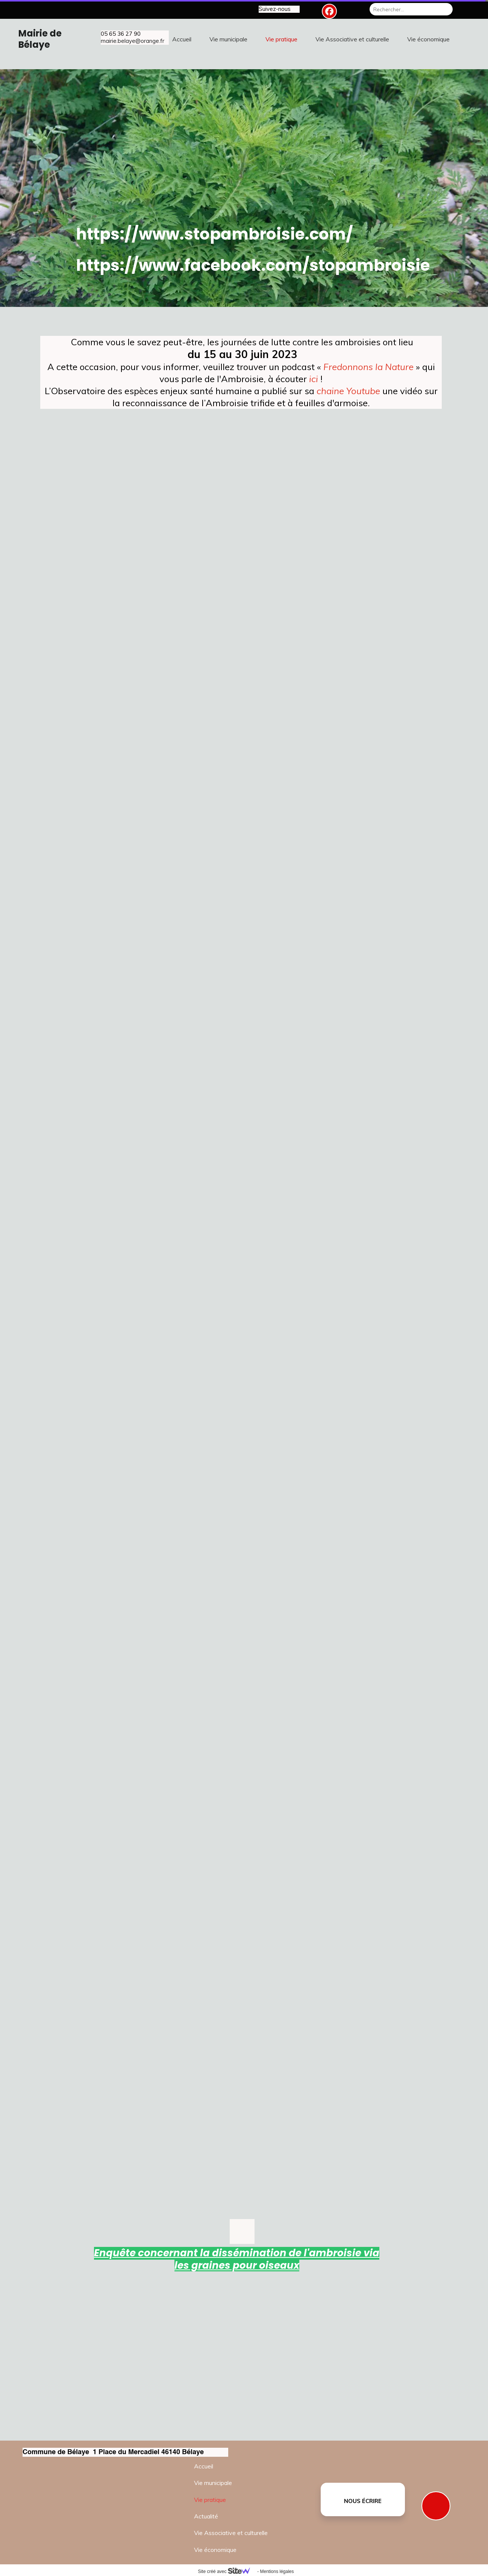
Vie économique (215, 2549)
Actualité (206, 2516)
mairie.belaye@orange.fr (132, 40)
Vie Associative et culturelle (231, 2533)
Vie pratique (210, 2499)
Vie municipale (213, 2482)
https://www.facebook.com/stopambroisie (253, 265)
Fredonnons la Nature (368, 366)
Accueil (203, 2466)
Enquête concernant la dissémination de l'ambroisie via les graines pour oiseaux (236, 2259)
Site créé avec (227, 2571)
